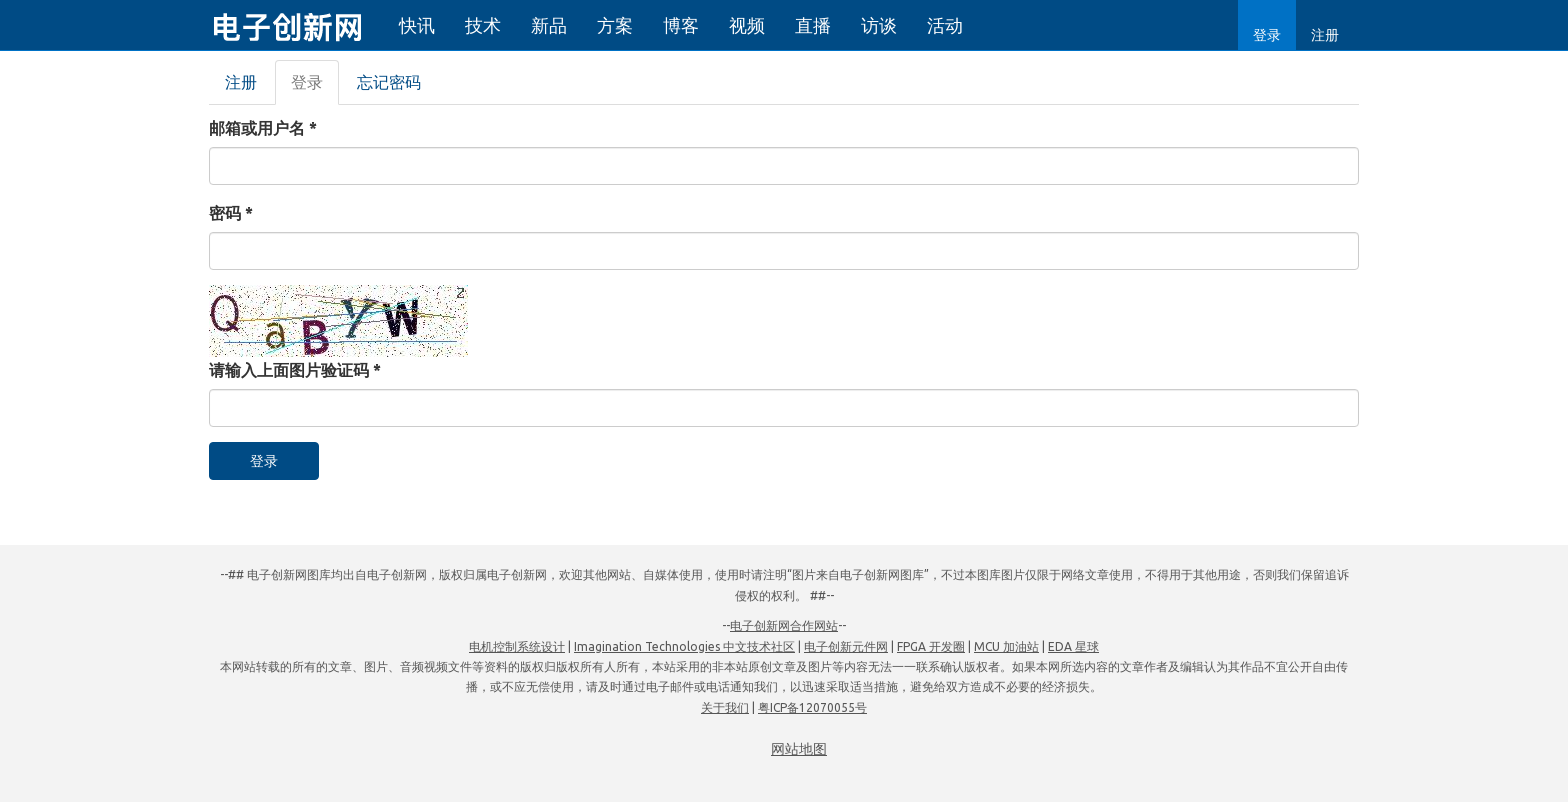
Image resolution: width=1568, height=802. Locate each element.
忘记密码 (389, 82)
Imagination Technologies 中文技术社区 (684, 646)
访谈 (879, 25)
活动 (945, 25)
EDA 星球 (1073, 646)
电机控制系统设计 (517, 646)
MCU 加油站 (1006, 646)
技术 (483, 25)
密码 (231, 213)
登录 (1267, 35)
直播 (813, 25)
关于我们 (725, 707)
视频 (747, 25)
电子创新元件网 (846, 646)
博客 (681, 25)
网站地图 (799, 749)
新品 (549, 25)
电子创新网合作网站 (784, 625)
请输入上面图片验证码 (295, 370)
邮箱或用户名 (263, 128)
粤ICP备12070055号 (812, 707)
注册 (1325, 35)
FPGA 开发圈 (931, 646)
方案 (615, 25)
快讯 (417, 25)
